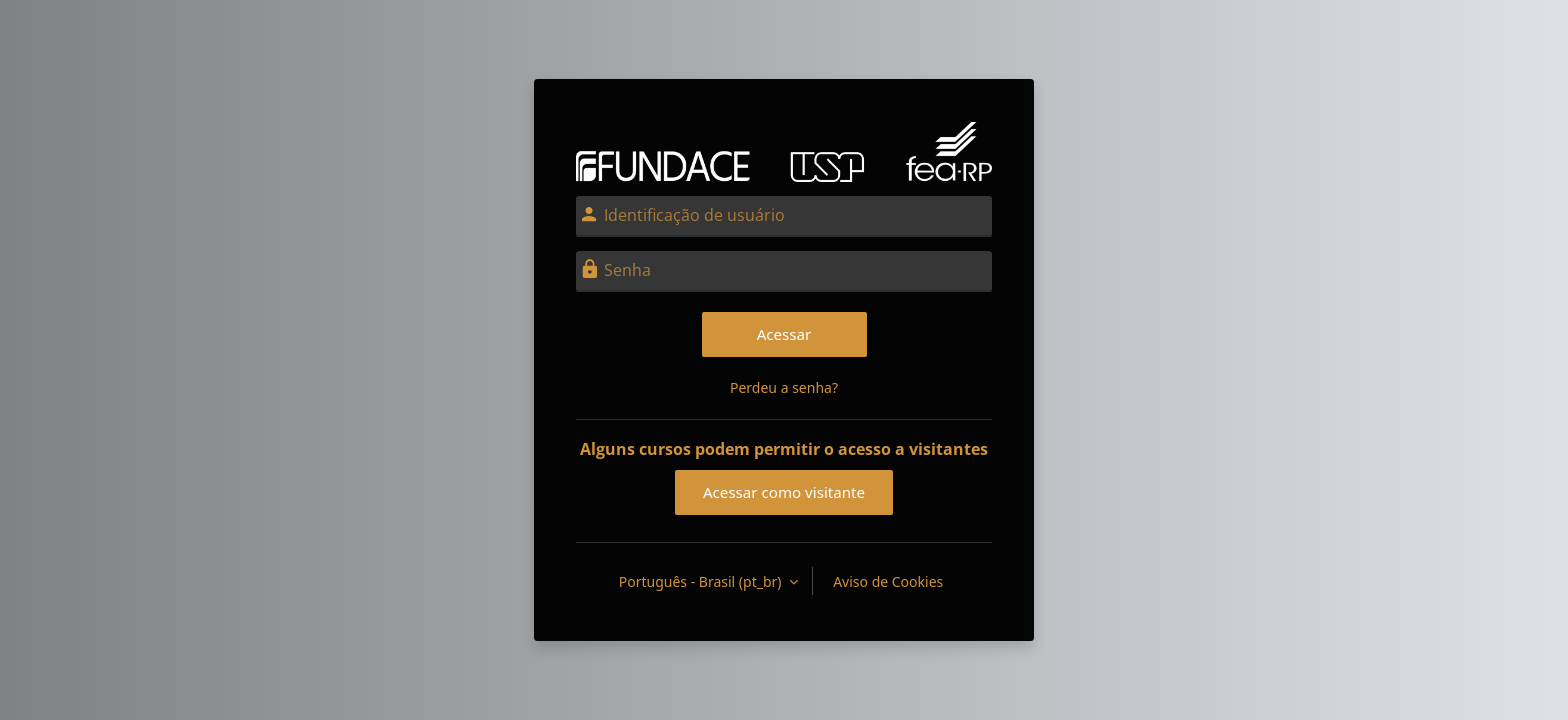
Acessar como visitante (784, 492)
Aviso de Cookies (888, 581)
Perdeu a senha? (784, 387)
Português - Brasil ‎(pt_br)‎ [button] (702, 581)
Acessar (784, 334)
